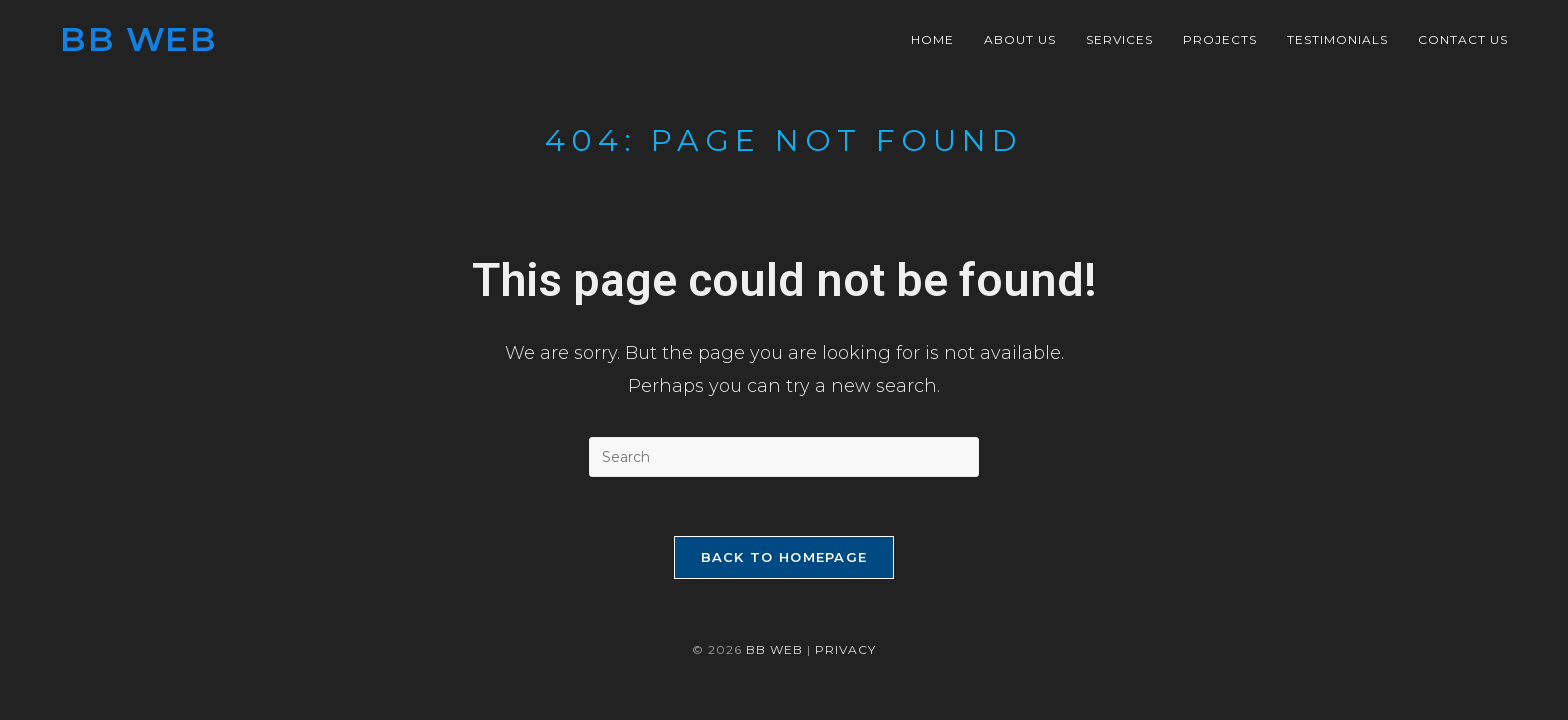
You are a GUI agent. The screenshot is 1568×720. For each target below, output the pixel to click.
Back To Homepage (784, 558)
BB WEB (774, 650)
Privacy (845, 650)
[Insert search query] (784, 457)
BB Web (138, 39)
